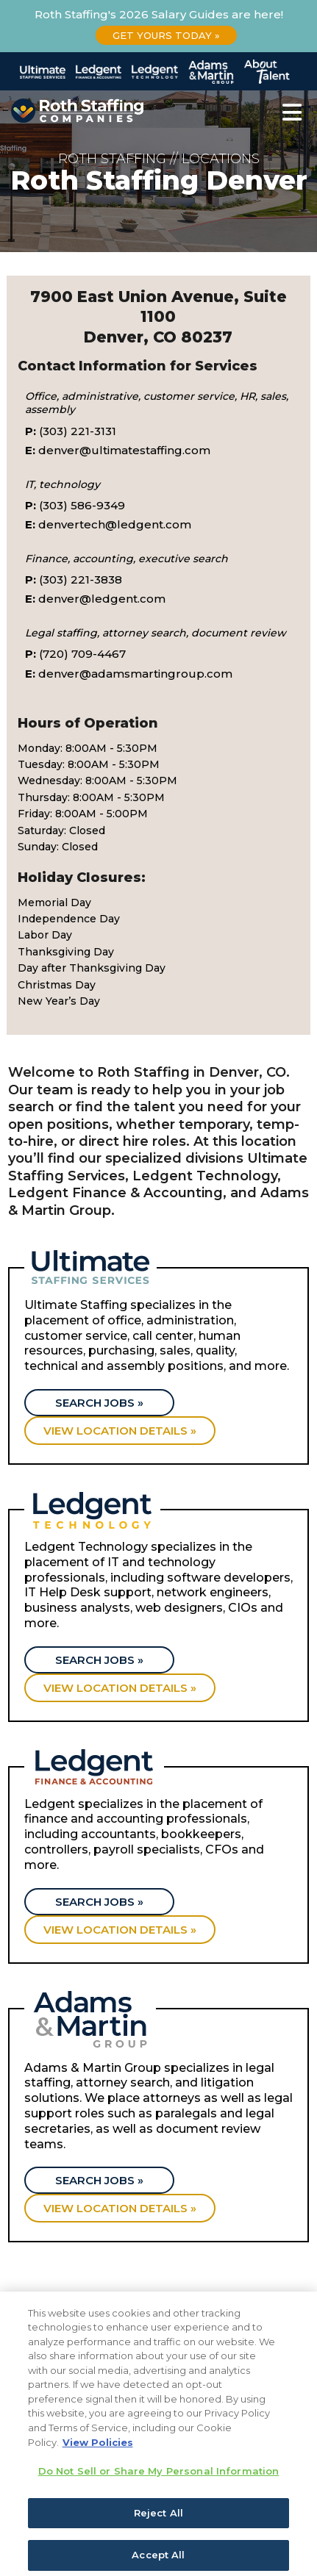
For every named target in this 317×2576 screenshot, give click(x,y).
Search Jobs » (99, 1403)
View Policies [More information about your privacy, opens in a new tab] (98, 2460)
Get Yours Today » (166, 35)
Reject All (158, 2530)
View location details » (119, 1431)
